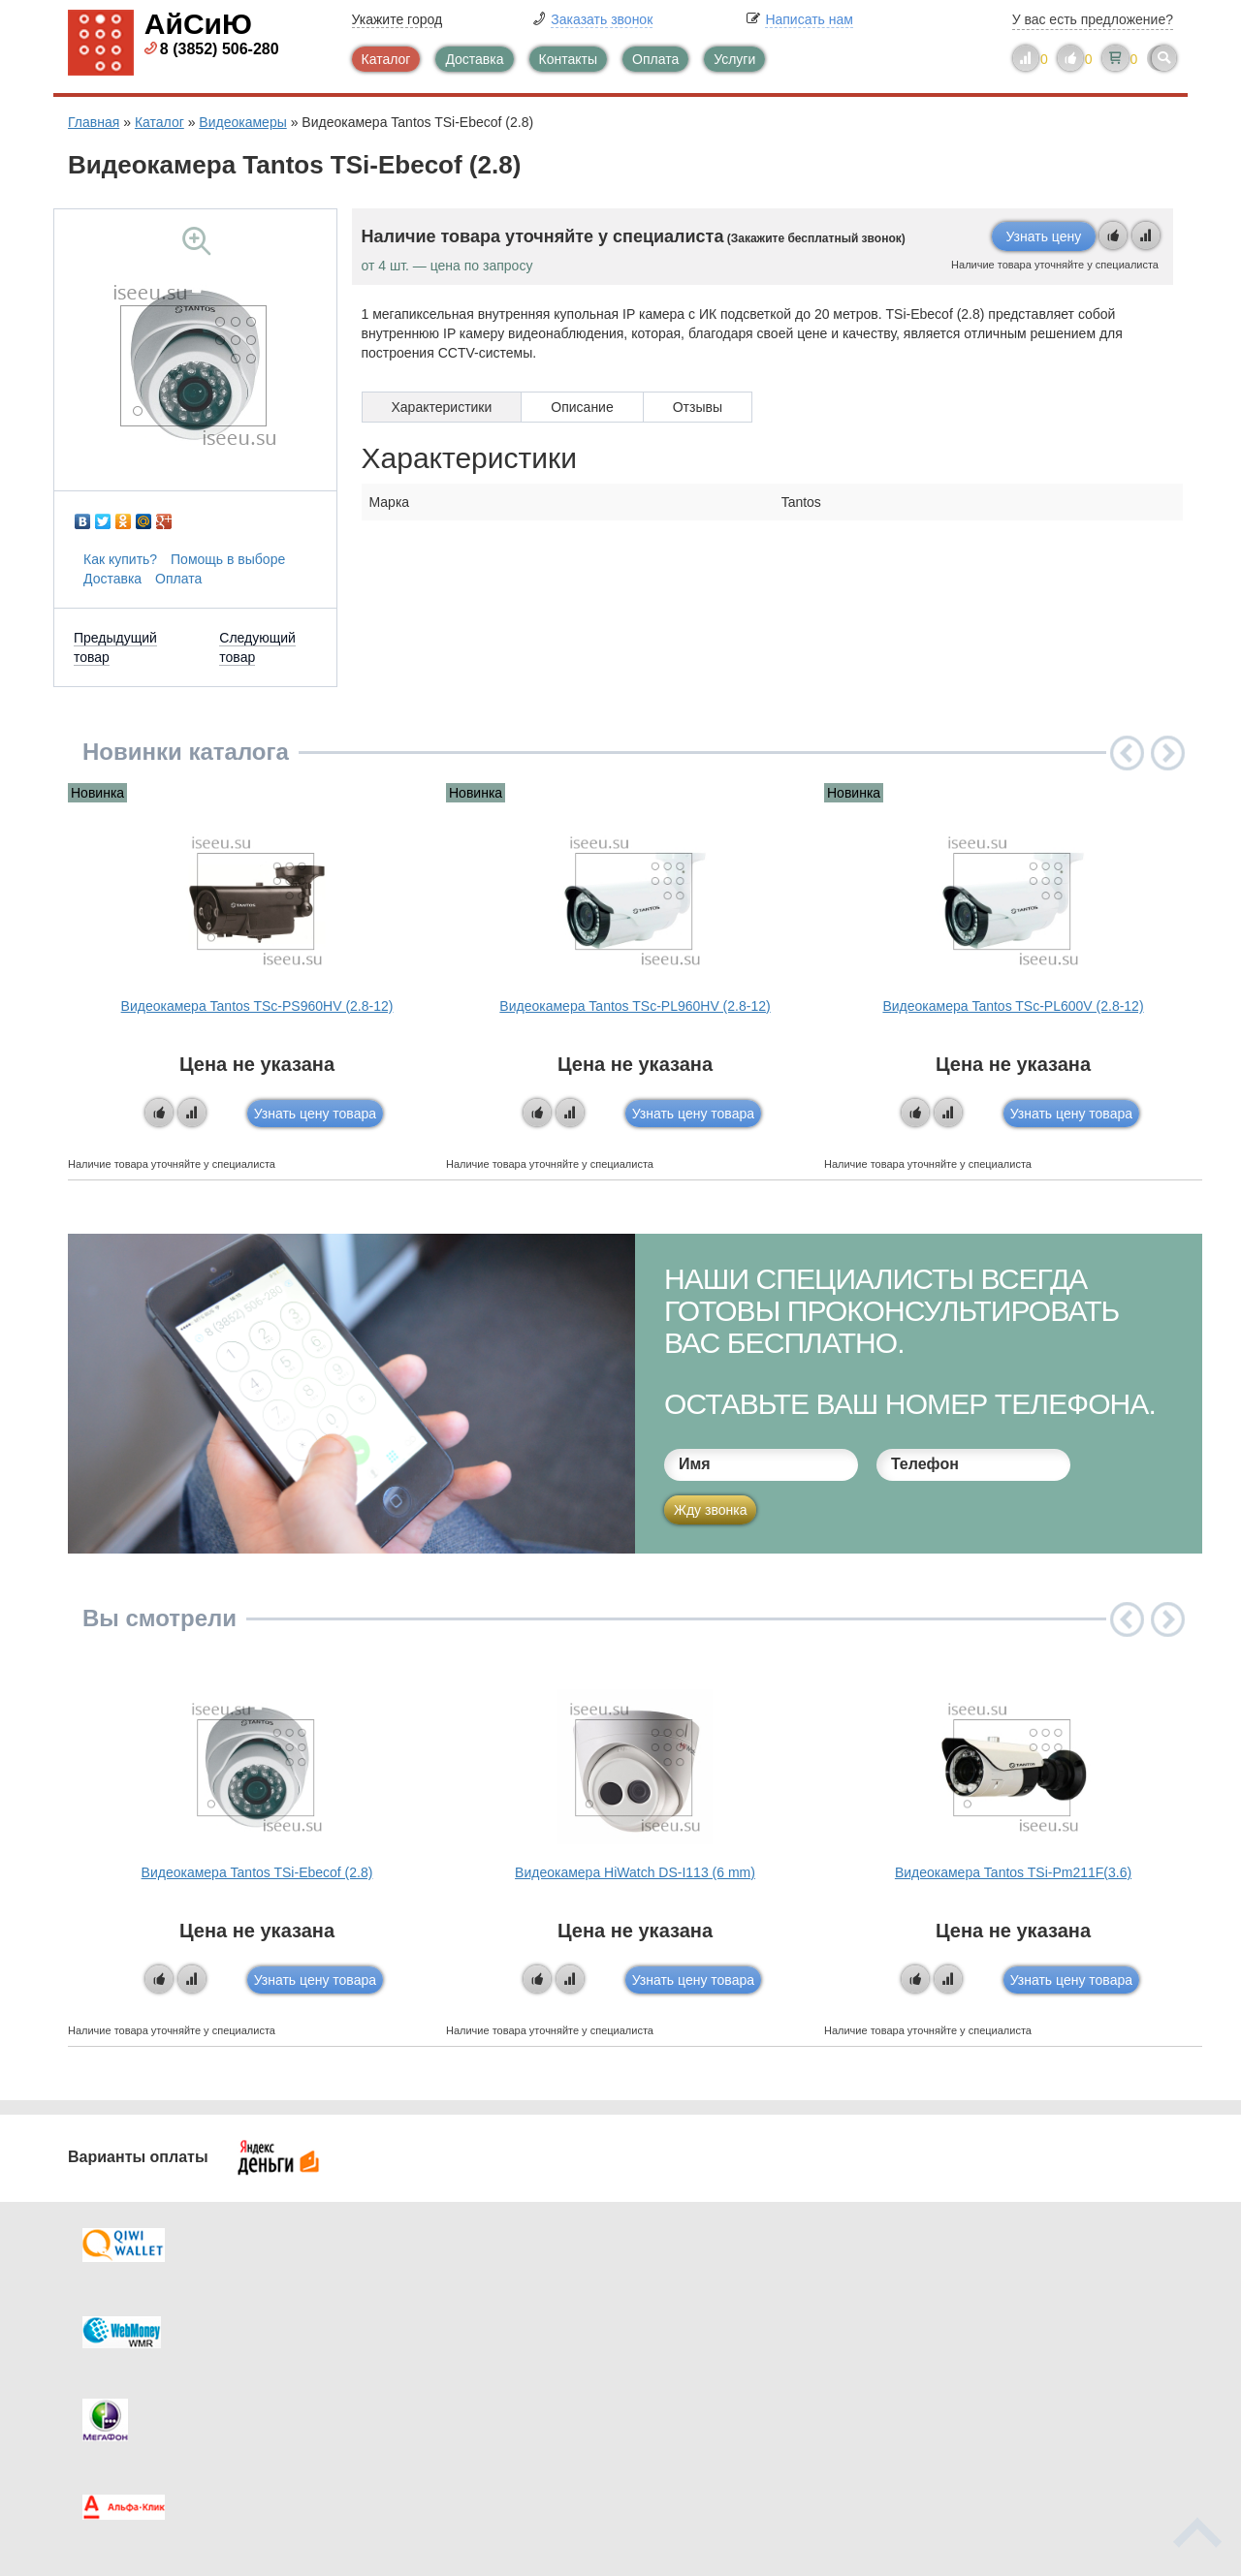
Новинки (700, 2358)
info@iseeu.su (1006, 2395)
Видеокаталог (717, 2319)
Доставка (474, 59)
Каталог (386, 59)
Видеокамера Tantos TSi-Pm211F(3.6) (1013, 1872)
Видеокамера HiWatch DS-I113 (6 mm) (635, 1872)
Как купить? (120, 559)
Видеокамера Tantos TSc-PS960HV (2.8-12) (257, 1006)
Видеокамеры (242, 122)
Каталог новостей (446, 2319)
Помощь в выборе (228, 559)
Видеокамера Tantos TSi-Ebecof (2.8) (257, 1872)
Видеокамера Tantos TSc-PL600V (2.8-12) (1012, 1006)
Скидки (129, 2396)
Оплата (655, 59)
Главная (93, 122)
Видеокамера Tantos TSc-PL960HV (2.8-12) (634, 1006)
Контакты (568, 59)
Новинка (97, 793)
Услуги (734, 59)
